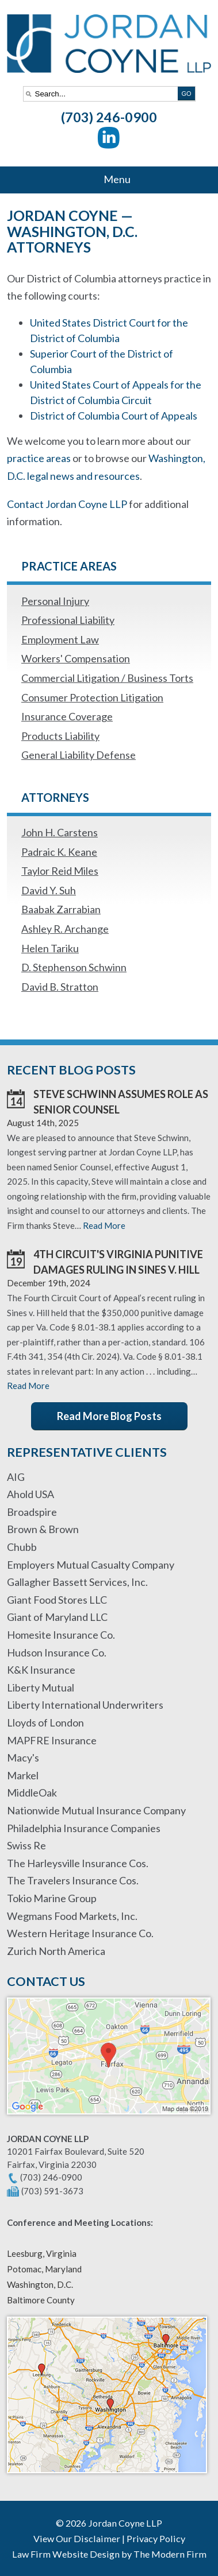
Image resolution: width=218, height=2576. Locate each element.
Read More (104, 1225)
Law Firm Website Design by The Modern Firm (109, 2553)
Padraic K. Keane (59, 851)
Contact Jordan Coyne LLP (67, 504)
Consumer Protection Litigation (92, 697)
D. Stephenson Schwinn (74, 967)
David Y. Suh (48, 890)
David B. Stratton (59, 986)
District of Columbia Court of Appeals (113, 415)
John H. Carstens (59, 832)
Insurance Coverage (67, 716)
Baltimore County (41, 2300)
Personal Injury (55, 601)
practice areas (39, 458)
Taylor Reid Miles (59, 870)
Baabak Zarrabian (61, 909)
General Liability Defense (78, 754)
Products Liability (60, 736)
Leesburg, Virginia (42, 2253)
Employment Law (60, 639)
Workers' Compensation (75, 658)
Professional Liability (67, 620)
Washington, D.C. (40, 2284)
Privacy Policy (156, 2538)
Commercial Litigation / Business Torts (107, 678)
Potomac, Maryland (44, 2269)
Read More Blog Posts (109, 1416)
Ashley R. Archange (65, 928)
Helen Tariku (50, 948)
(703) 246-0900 (109, 117)
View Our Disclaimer (76, 2538)
